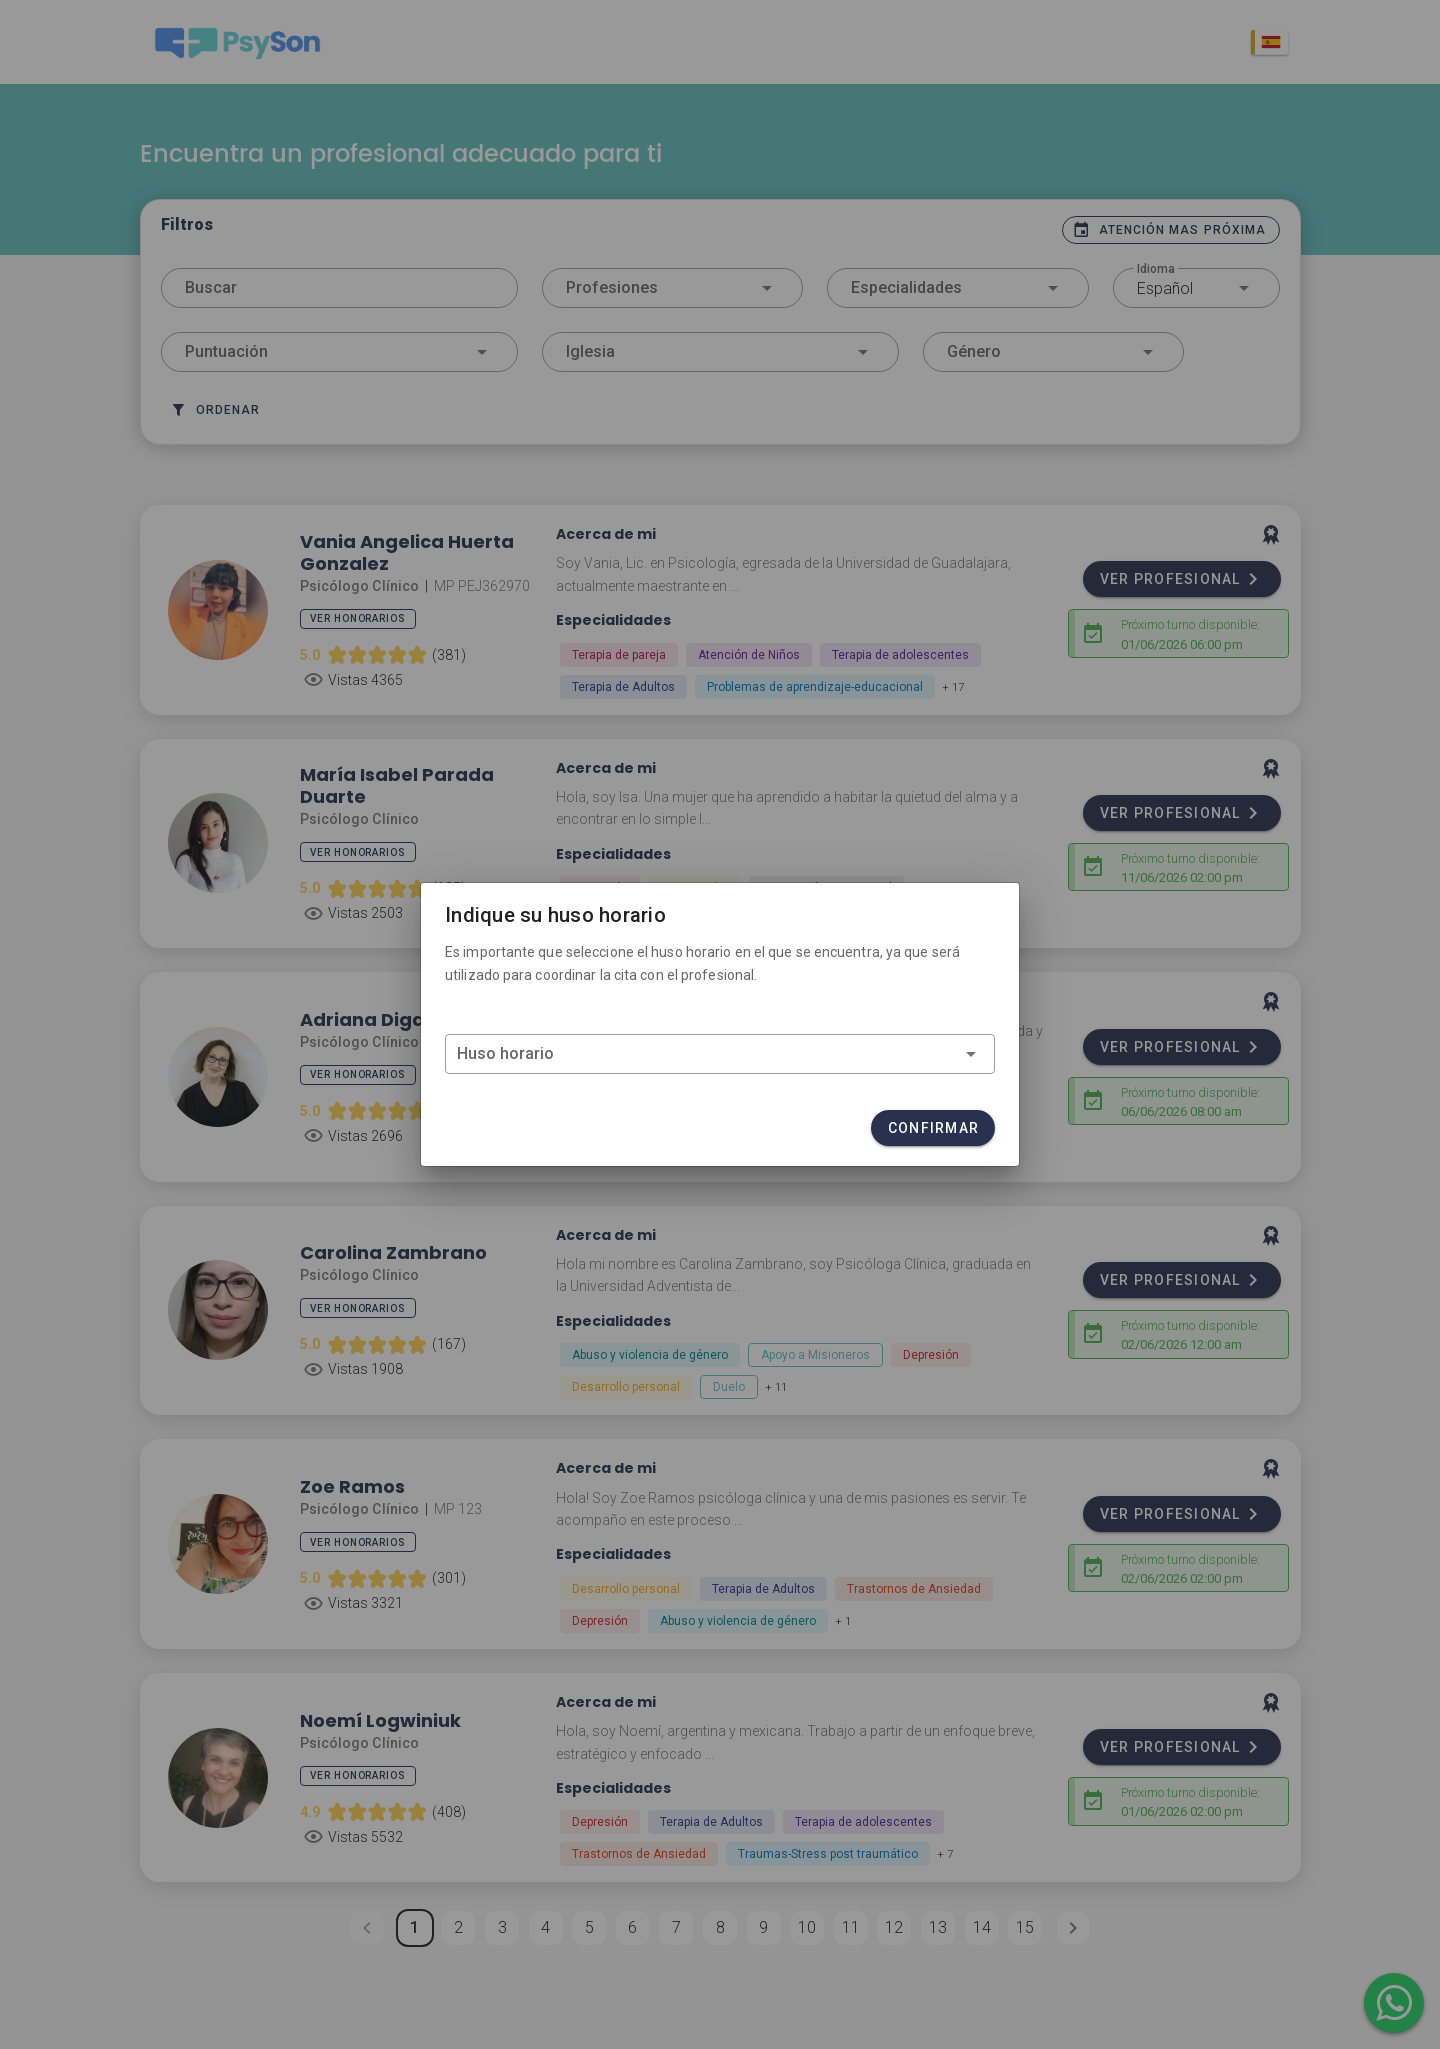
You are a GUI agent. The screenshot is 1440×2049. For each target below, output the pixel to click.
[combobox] (720, 1054)
